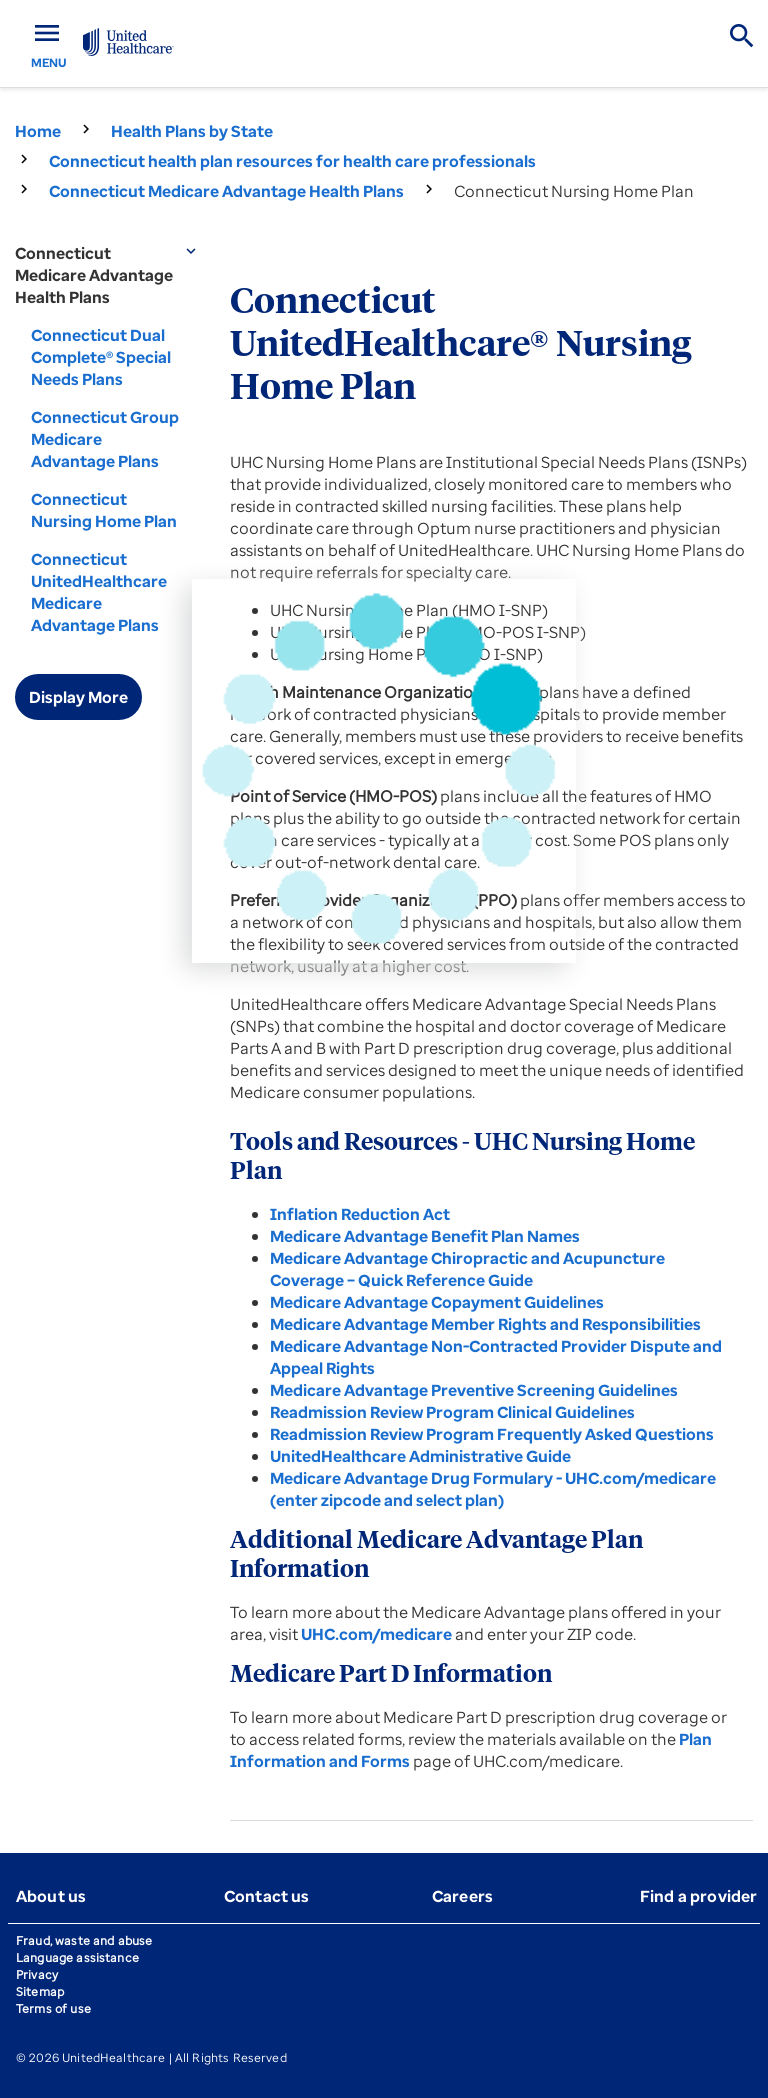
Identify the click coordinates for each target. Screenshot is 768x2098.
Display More (78, 697)
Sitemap (40, 1991)
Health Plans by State (192, 131)
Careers (462, 1896)
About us (51, 1896)
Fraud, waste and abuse (84, 1940)
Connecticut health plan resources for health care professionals (292, 161)
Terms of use (53, 2008)
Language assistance (77, 1957)
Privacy (37, 1974)
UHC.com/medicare (378, 1634)
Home (38, 131)
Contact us (267, 1896)
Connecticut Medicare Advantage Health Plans (226, 191)
